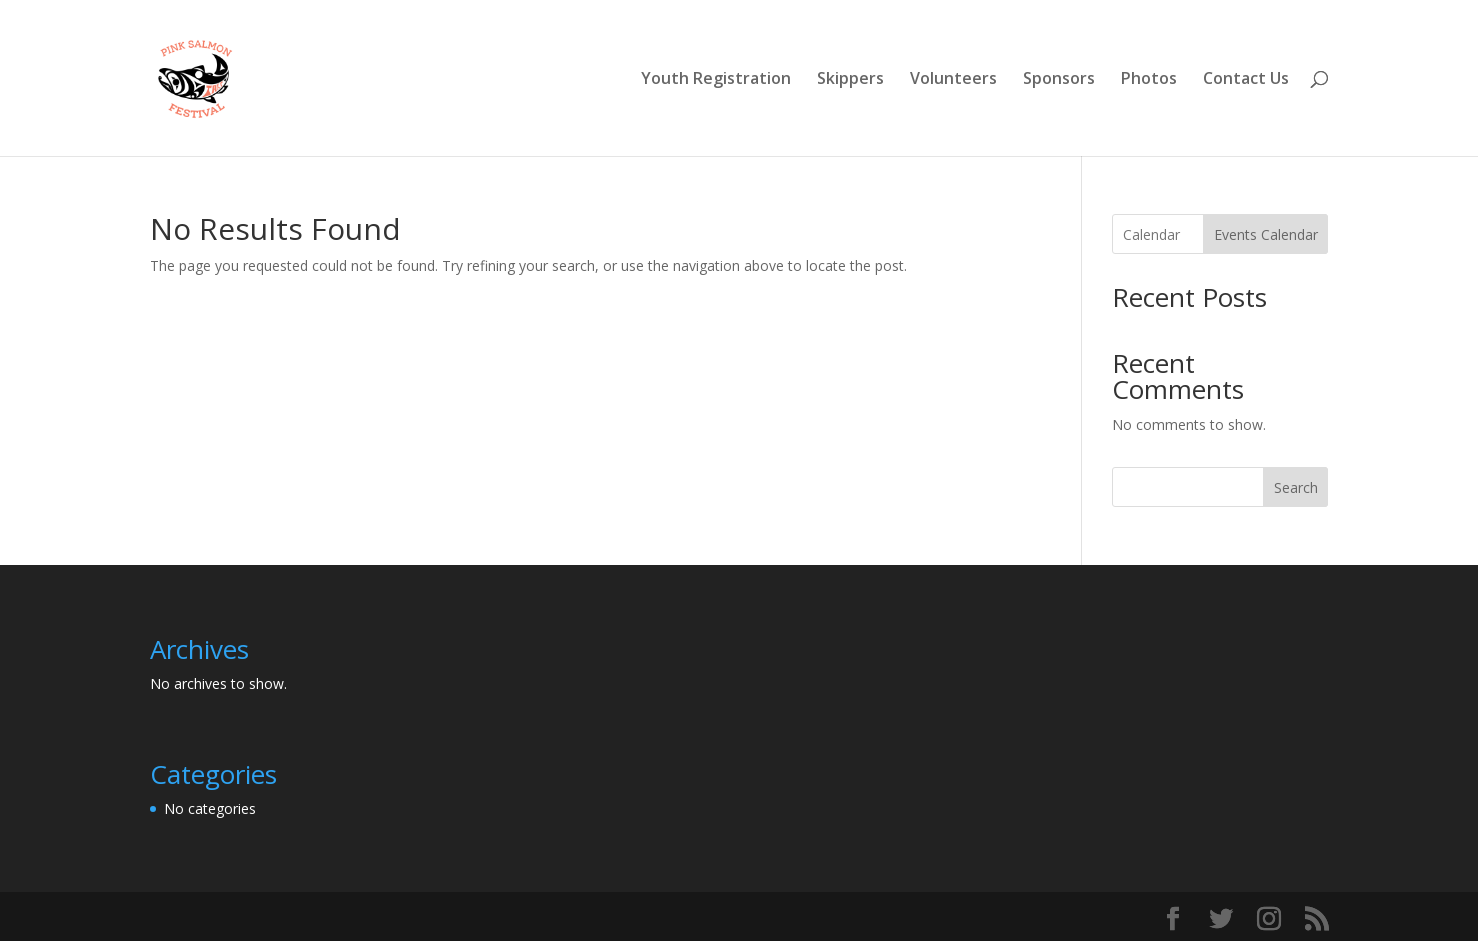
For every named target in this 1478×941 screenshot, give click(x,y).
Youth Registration (716, 80)
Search (1296, 487)
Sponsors (1059, 80)
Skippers (850, 80)
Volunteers (953, 80)
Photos (1149, 80)
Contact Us (1246, 80)
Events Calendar (1266, 234)
